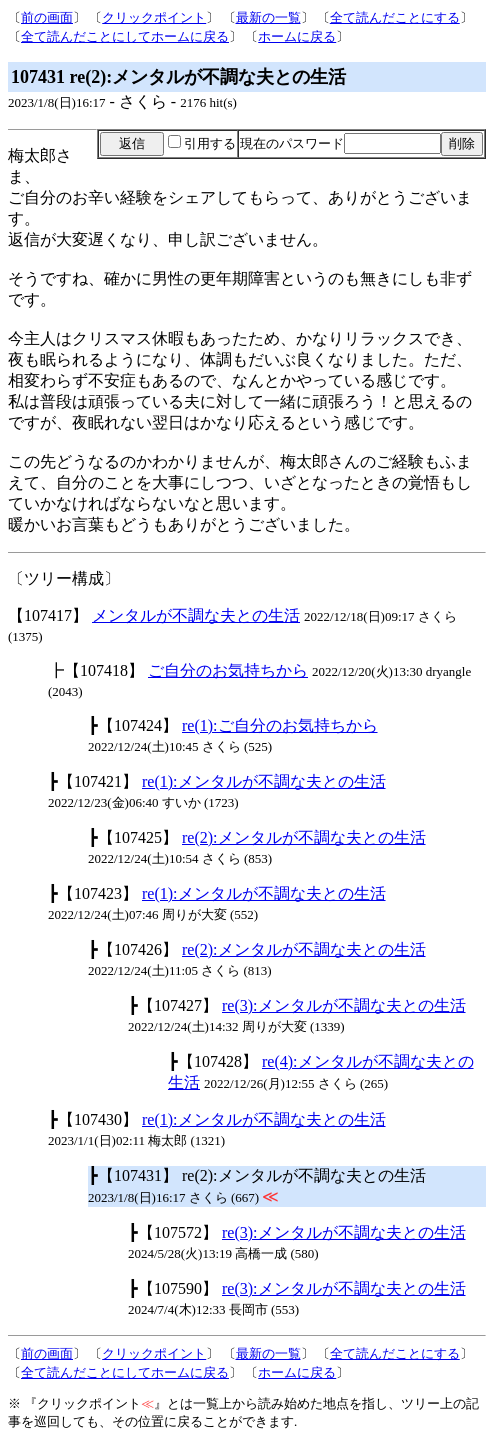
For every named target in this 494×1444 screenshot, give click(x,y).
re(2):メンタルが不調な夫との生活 (304, 837)
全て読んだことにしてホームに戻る (125, 36)
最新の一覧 (268, 17)
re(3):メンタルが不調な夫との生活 (344, 1005)
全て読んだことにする (395, 17)
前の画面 (47, 17)
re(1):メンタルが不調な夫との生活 (264, 781)
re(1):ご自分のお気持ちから (280, 725)
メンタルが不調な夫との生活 (196, 615)
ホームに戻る (297, 36)
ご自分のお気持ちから (228, 670)
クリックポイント (154, 17)
